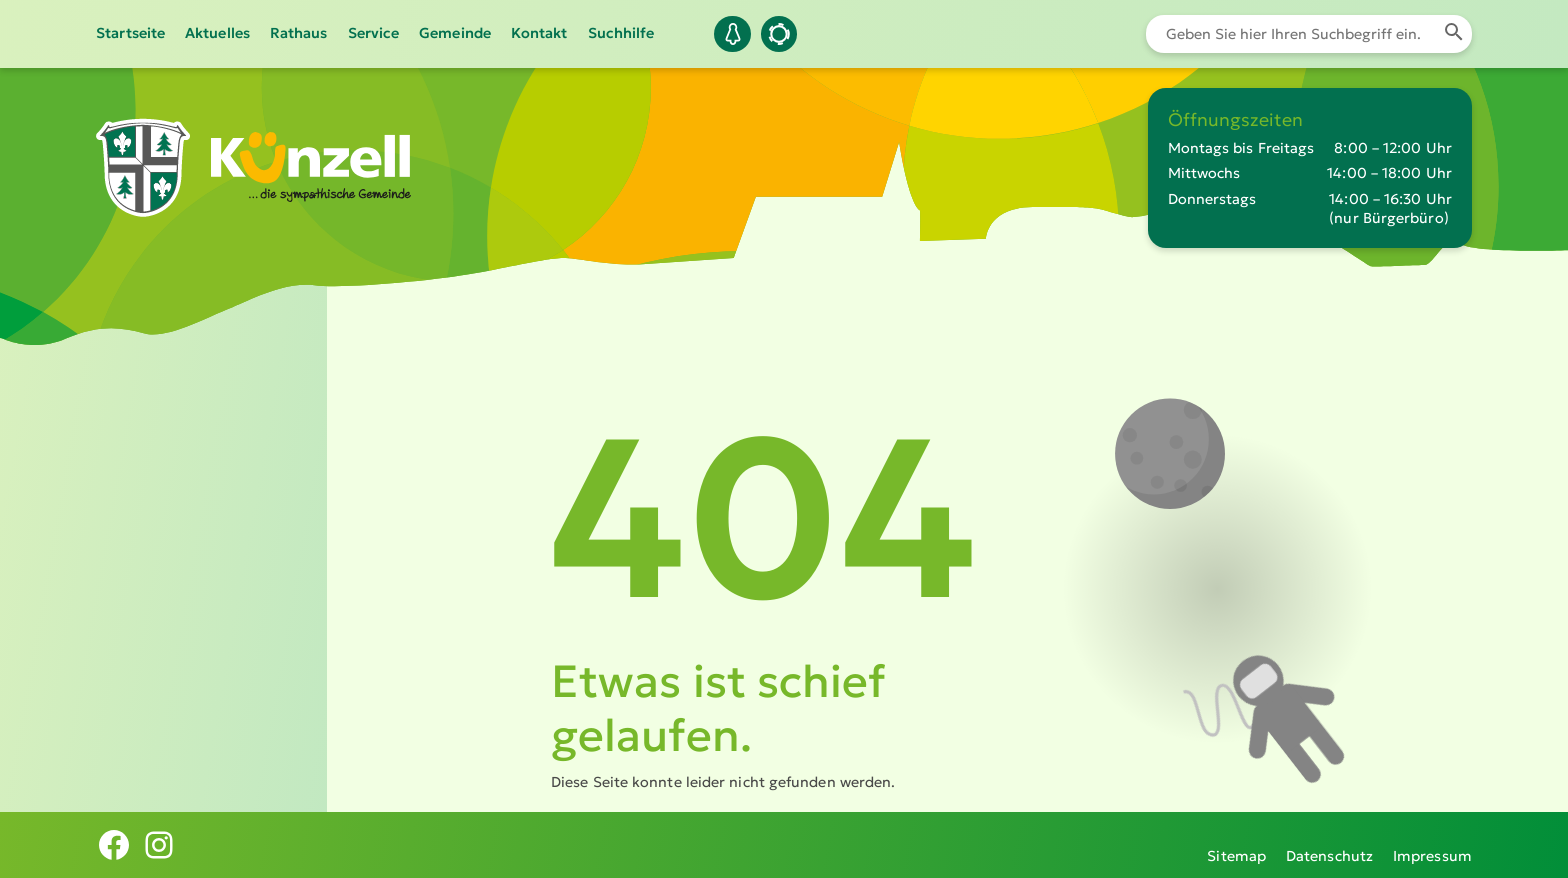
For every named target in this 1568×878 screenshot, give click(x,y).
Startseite (130, 33)
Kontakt (539, 33)
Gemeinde (455, 33)
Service (374, 33)
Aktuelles (217, 33)
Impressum (1432, 845)
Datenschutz (1329, 845)
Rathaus (299, 33)
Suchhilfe (621, 33)
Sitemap (1236, 845)
